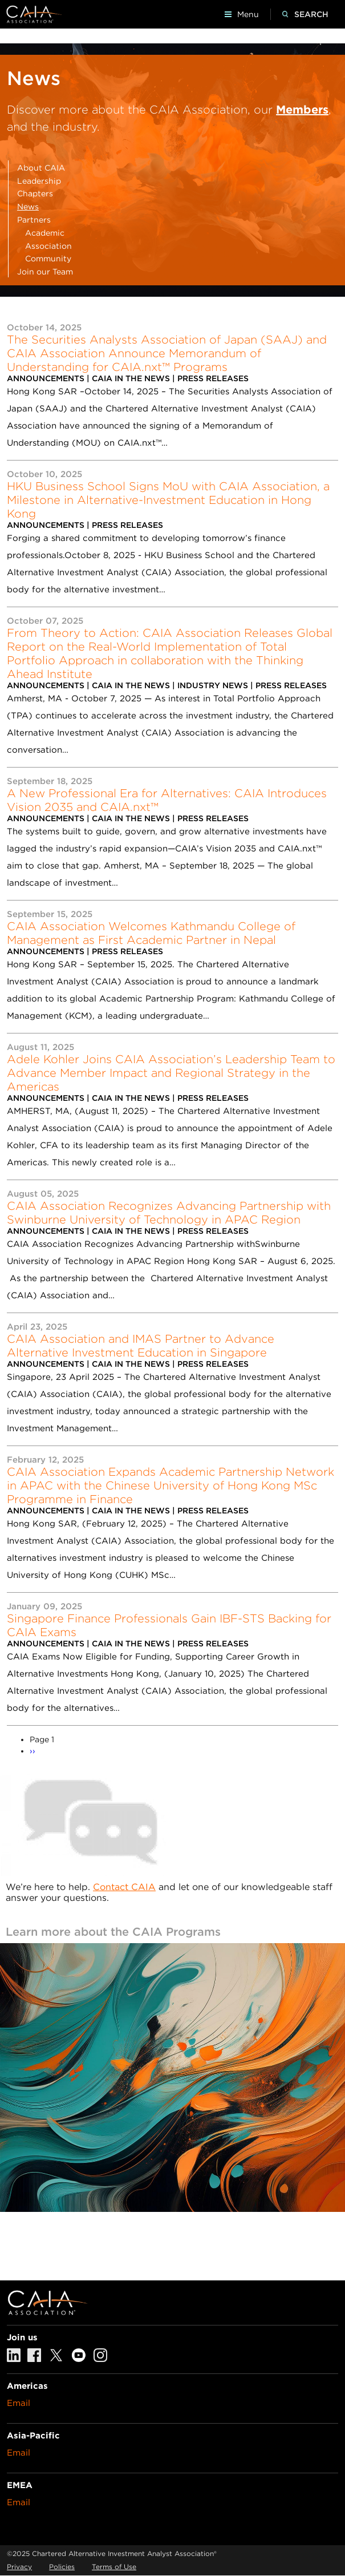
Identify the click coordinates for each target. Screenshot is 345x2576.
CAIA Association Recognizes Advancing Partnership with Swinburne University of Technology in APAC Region (169, 1212)
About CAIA (41, 167)
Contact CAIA (124, 1886)
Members (302, 109)
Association (48, 246)
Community (48, 258)
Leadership (39, 180)
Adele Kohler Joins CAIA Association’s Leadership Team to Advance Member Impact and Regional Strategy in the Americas (171, 1072)
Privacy (19, 2566)
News (28, 206)
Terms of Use (114, 2566)
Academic (44, 232)
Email (18, 2403)
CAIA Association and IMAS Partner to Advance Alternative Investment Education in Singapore (140, 1345)
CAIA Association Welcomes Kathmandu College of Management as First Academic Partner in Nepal (151, 933)
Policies (62, 2566)
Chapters (35, 193)
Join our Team (45, 271)
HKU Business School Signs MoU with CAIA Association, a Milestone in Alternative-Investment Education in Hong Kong (168, 499)
